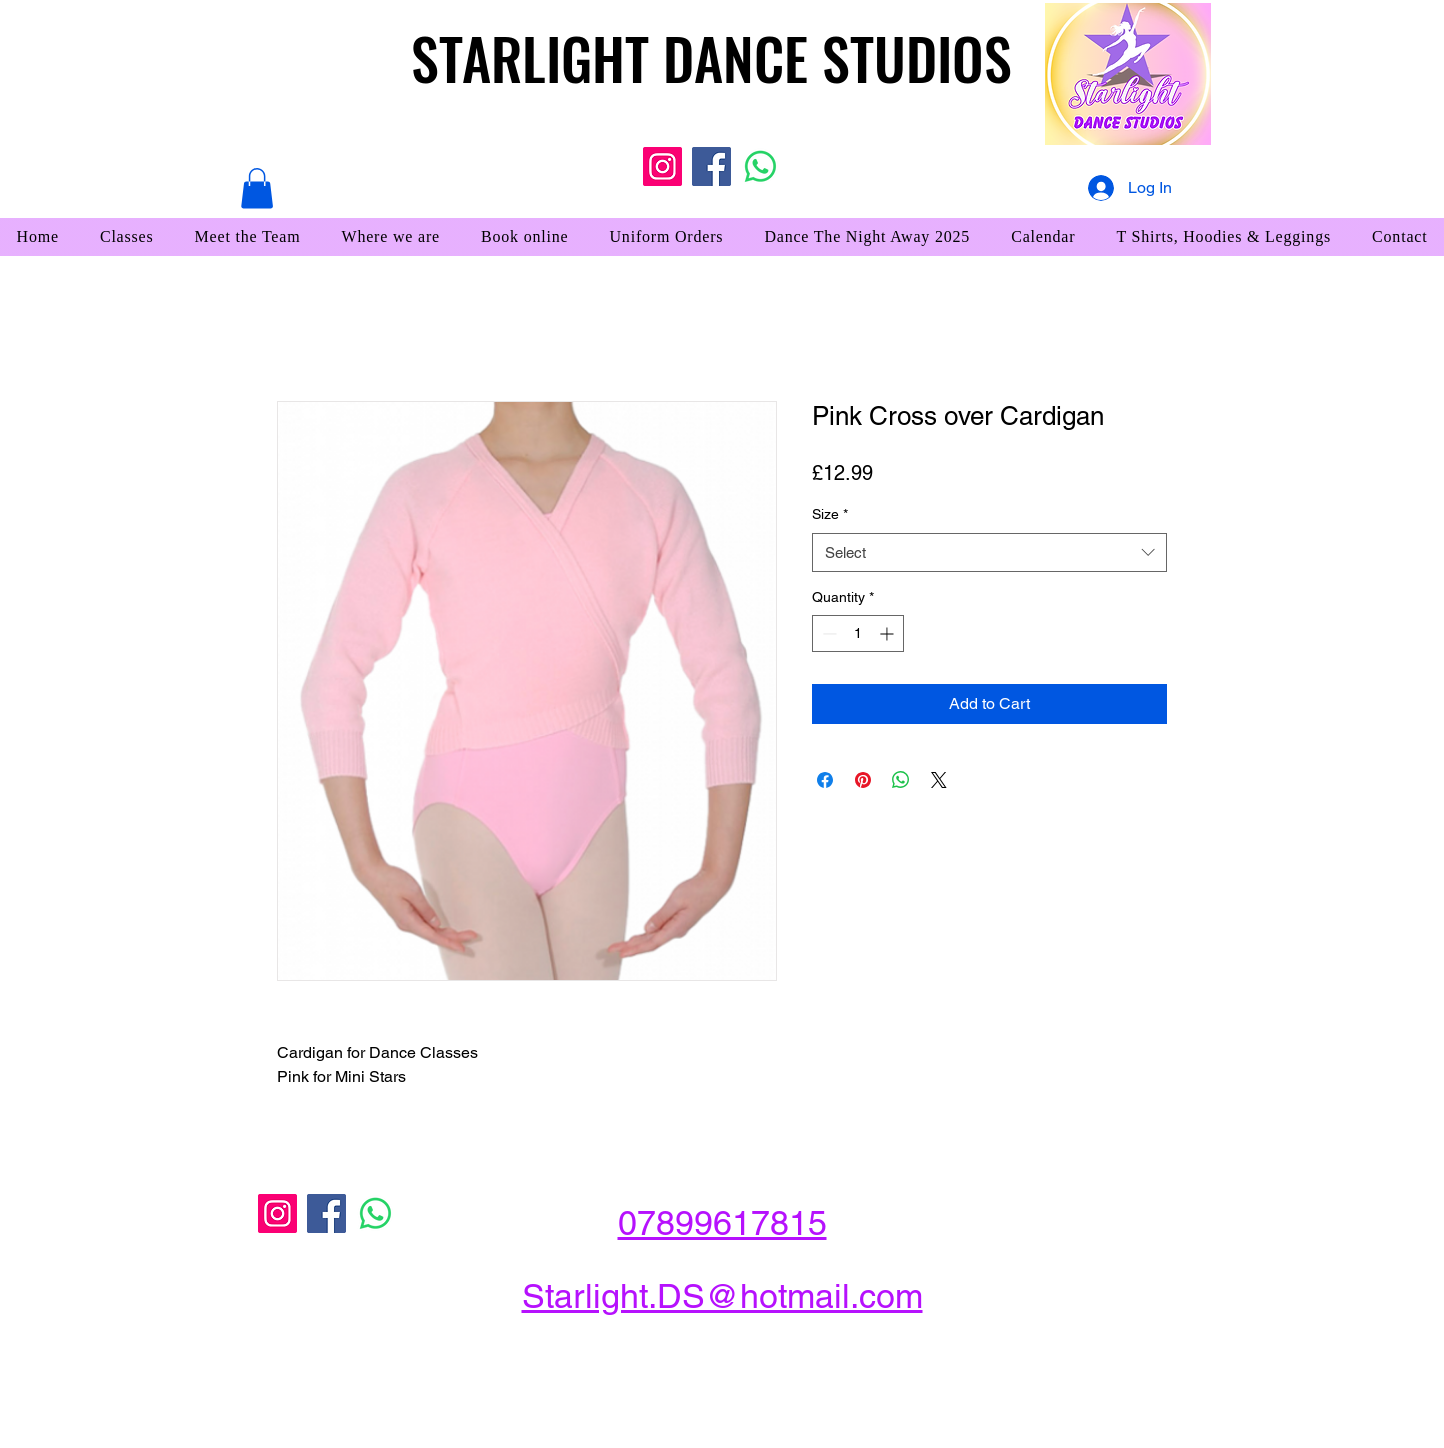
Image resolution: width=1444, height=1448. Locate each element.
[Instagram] (662, 166)
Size (830, 514)
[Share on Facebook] (825, 780)
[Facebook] (711, 166)
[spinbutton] (858, 633)
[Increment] (888, 633)
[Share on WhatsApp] (901, 780)
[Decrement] (827, 633)
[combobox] (989, 552)
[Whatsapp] (760, 166)
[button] (257, 188)
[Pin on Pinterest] (863, 780)
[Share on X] (939, 780)
